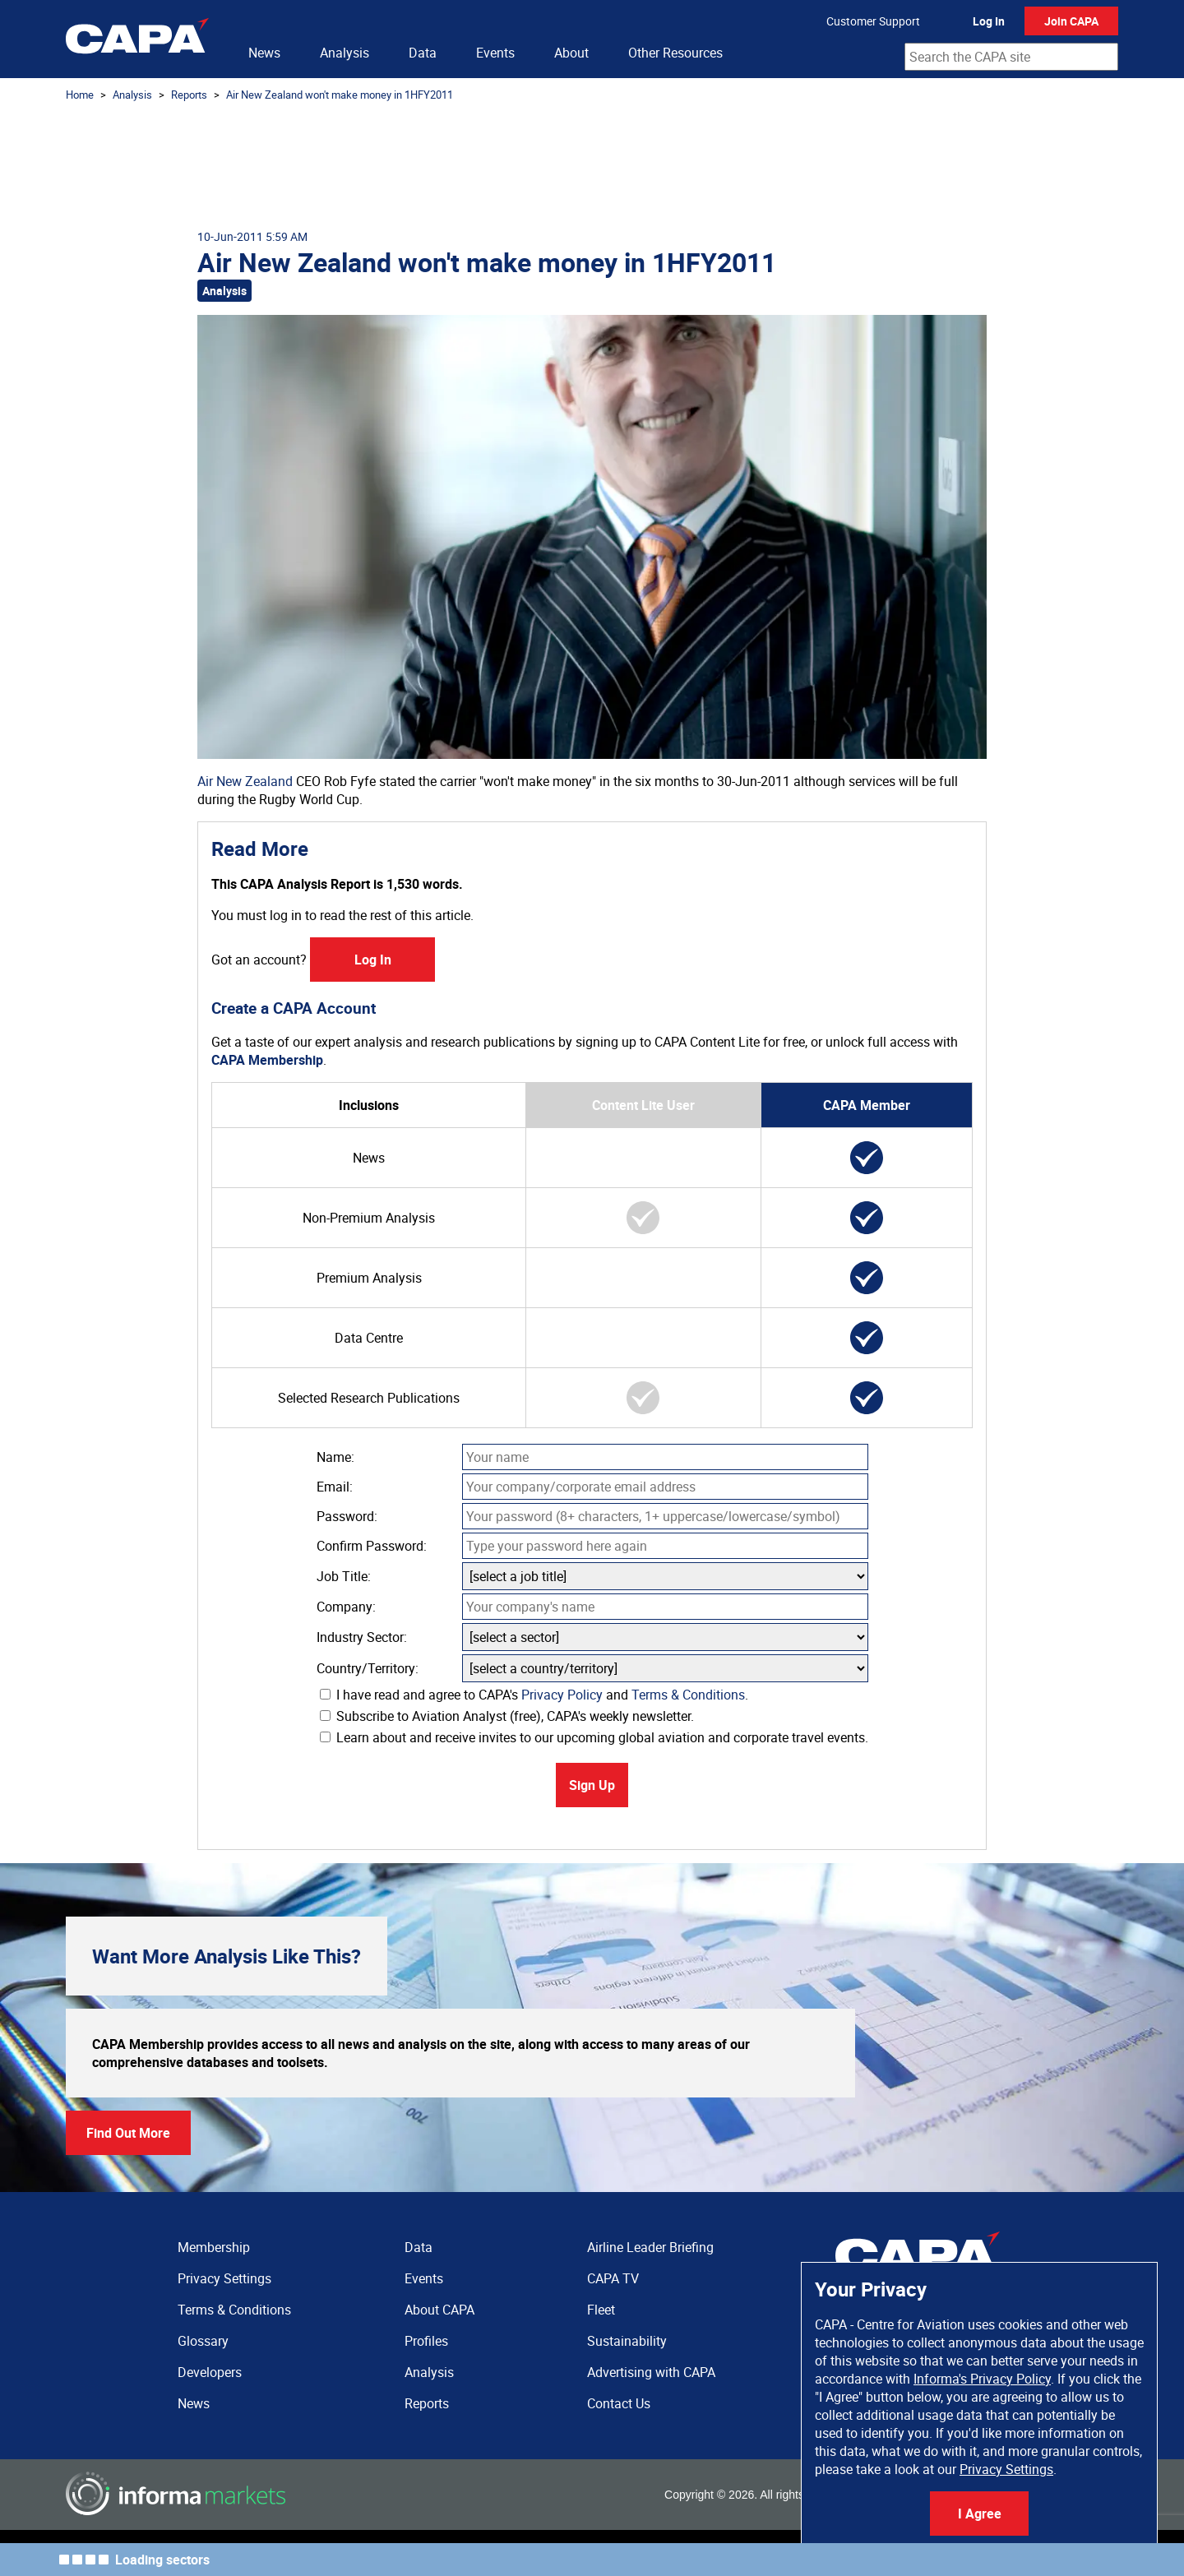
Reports (189, 94)
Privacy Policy (562, 1695)
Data (423, 53)
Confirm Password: (372, 1546)
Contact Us (618, 2403)
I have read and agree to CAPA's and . (534, 1695)
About (571, 53)
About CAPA (439, 2310)
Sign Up (592, 1785)
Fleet (601, 2310)
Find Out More (128, 2133)
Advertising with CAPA (651, 2372)
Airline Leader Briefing (650, 2247)
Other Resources (675, 53)
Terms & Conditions (688, 1695)
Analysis (344, 53)
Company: (346, 1607)
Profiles (426, 2341)
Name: (335, 1457)
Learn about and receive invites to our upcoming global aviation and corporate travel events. (594, 1737)
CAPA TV (613, 2278)
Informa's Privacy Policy (982, 2379)
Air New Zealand (245, 781)
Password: (347, 1516)
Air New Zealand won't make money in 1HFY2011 (339, 94)
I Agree (979, 2513)
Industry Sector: (362, 1637)
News (264, 53)
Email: (335, 1487)
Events (495, 53)
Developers (210, 2372)
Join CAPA (1071, 21)
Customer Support (873, 21)
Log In (989, 21)
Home (80, 94)
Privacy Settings (1006, 2469)
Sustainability (627, 2341)
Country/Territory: (368, 1668)
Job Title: (344, 1576)
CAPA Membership (267, 1060)
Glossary (203, 2341)
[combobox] (1011, 57)
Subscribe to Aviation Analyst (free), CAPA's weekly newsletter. (507, 1716)
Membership (214, 2247)
